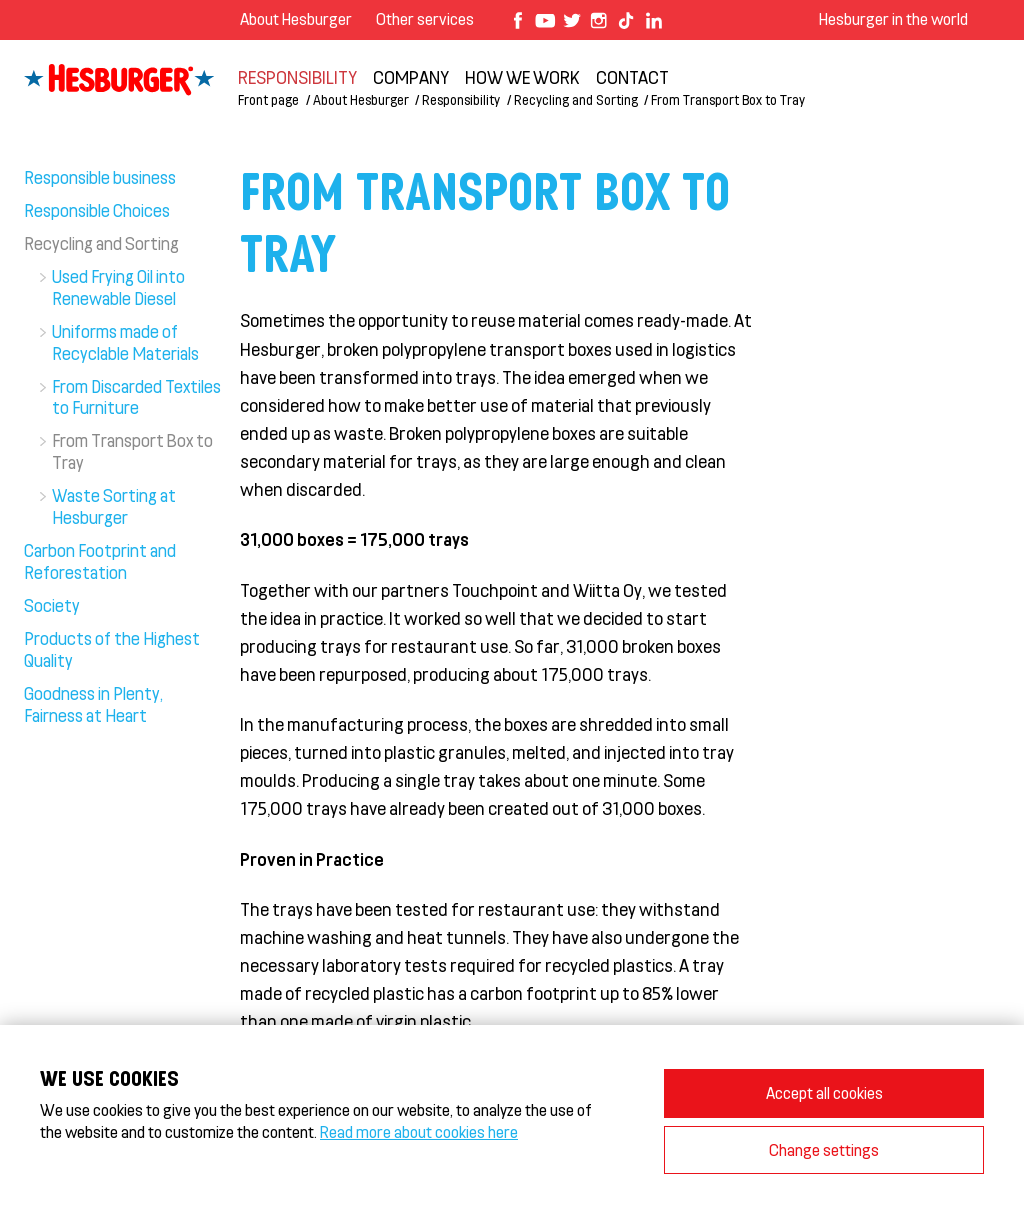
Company (411, 77)
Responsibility (297, 77)
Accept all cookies (824, 1092)
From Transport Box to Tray (728, 99)
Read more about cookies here (419, 1131)
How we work (522, 77)
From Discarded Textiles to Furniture (136, 397)
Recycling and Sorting (576, 99)
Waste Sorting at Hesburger (114, 506)
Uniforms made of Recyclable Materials (125, 342)
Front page (268, 99)
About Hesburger (296, 18)
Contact (632, 77)
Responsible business (100, 177)
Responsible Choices (97, 210)
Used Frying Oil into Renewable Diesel (118, 287)
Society (52, 605)
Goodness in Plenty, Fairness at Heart (93, 704)
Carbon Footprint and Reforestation (100, 561)
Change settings (824, 1149)
